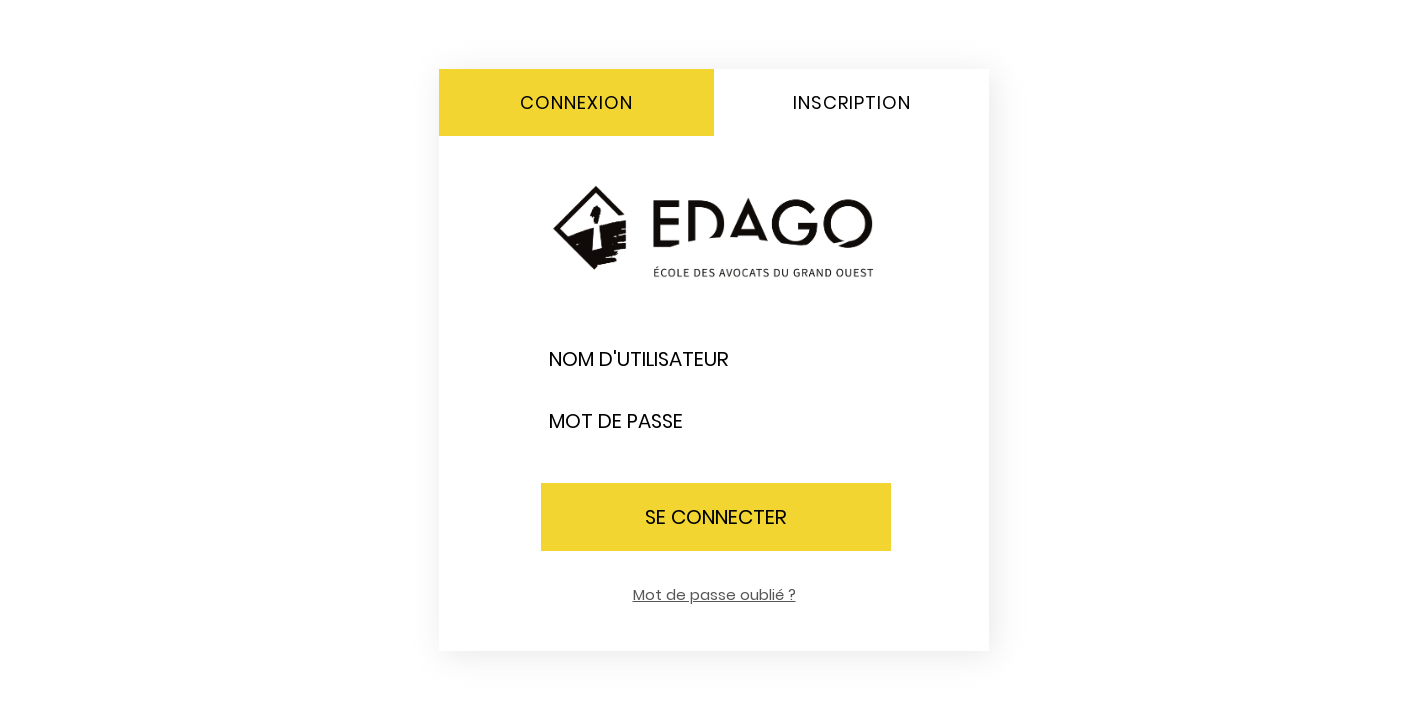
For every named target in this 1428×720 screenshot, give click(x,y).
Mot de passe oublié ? (714, 594)
